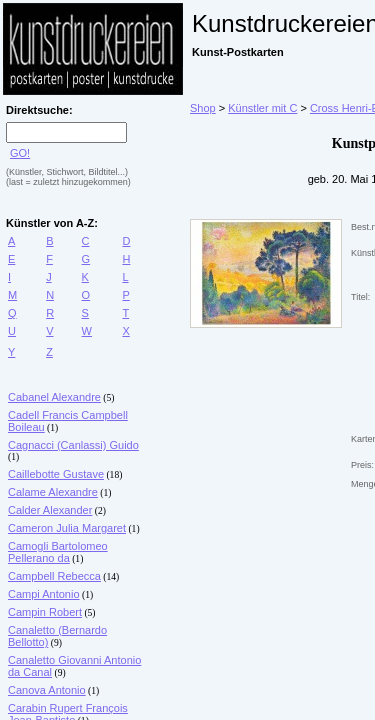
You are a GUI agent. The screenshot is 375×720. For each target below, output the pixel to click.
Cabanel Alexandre (54, 397)
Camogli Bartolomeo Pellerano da (58, 552)
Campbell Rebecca (54, 576)
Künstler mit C (262, 108)
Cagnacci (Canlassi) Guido (73, 445)
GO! (20, 153)
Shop (203, 108)
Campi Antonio (44, 594)
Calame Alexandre (53, 492)
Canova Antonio (47, 690)
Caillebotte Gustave (56, 474)
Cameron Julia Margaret (67, 528)
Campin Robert (45, 612)
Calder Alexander (50, 510)
